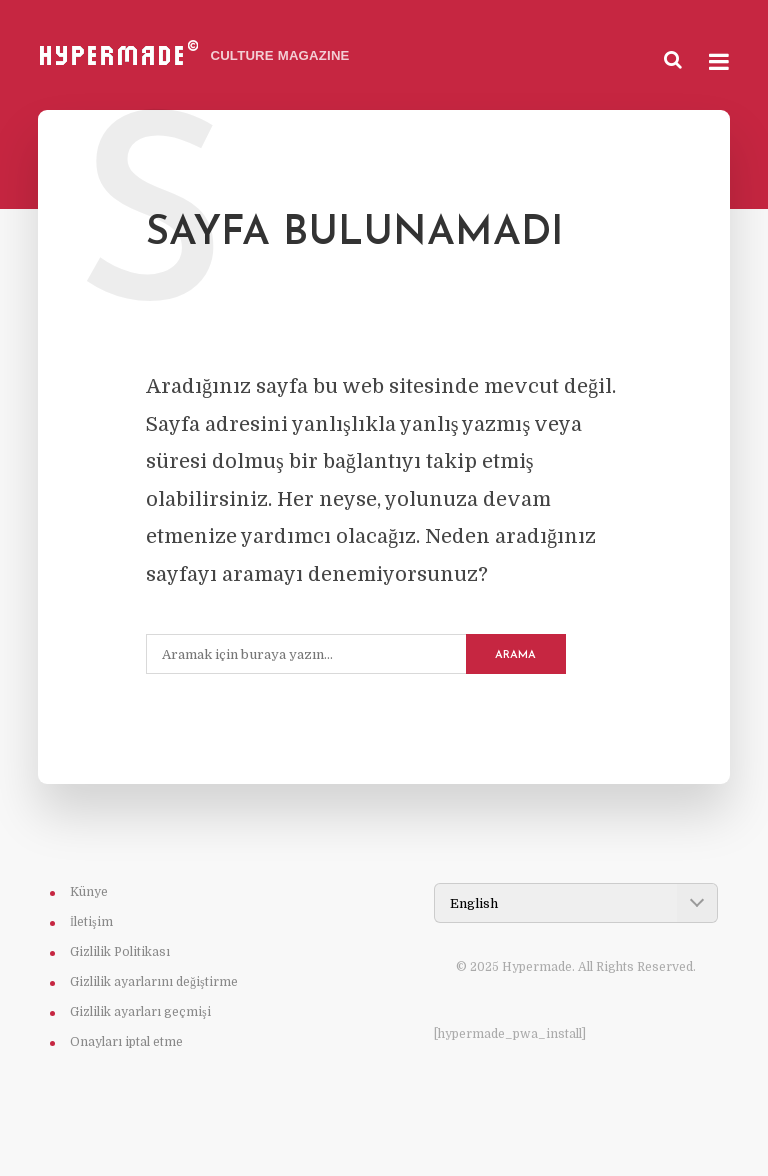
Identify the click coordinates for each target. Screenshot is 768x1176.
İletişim (91, 922)
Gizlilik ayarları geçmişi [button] (140, 1012)
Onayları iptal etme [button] (126, 1042)
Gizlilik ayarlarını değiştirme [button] (154, 982)
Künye (89, 892)
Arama (515, 655)
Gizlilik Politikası (120, 952)
